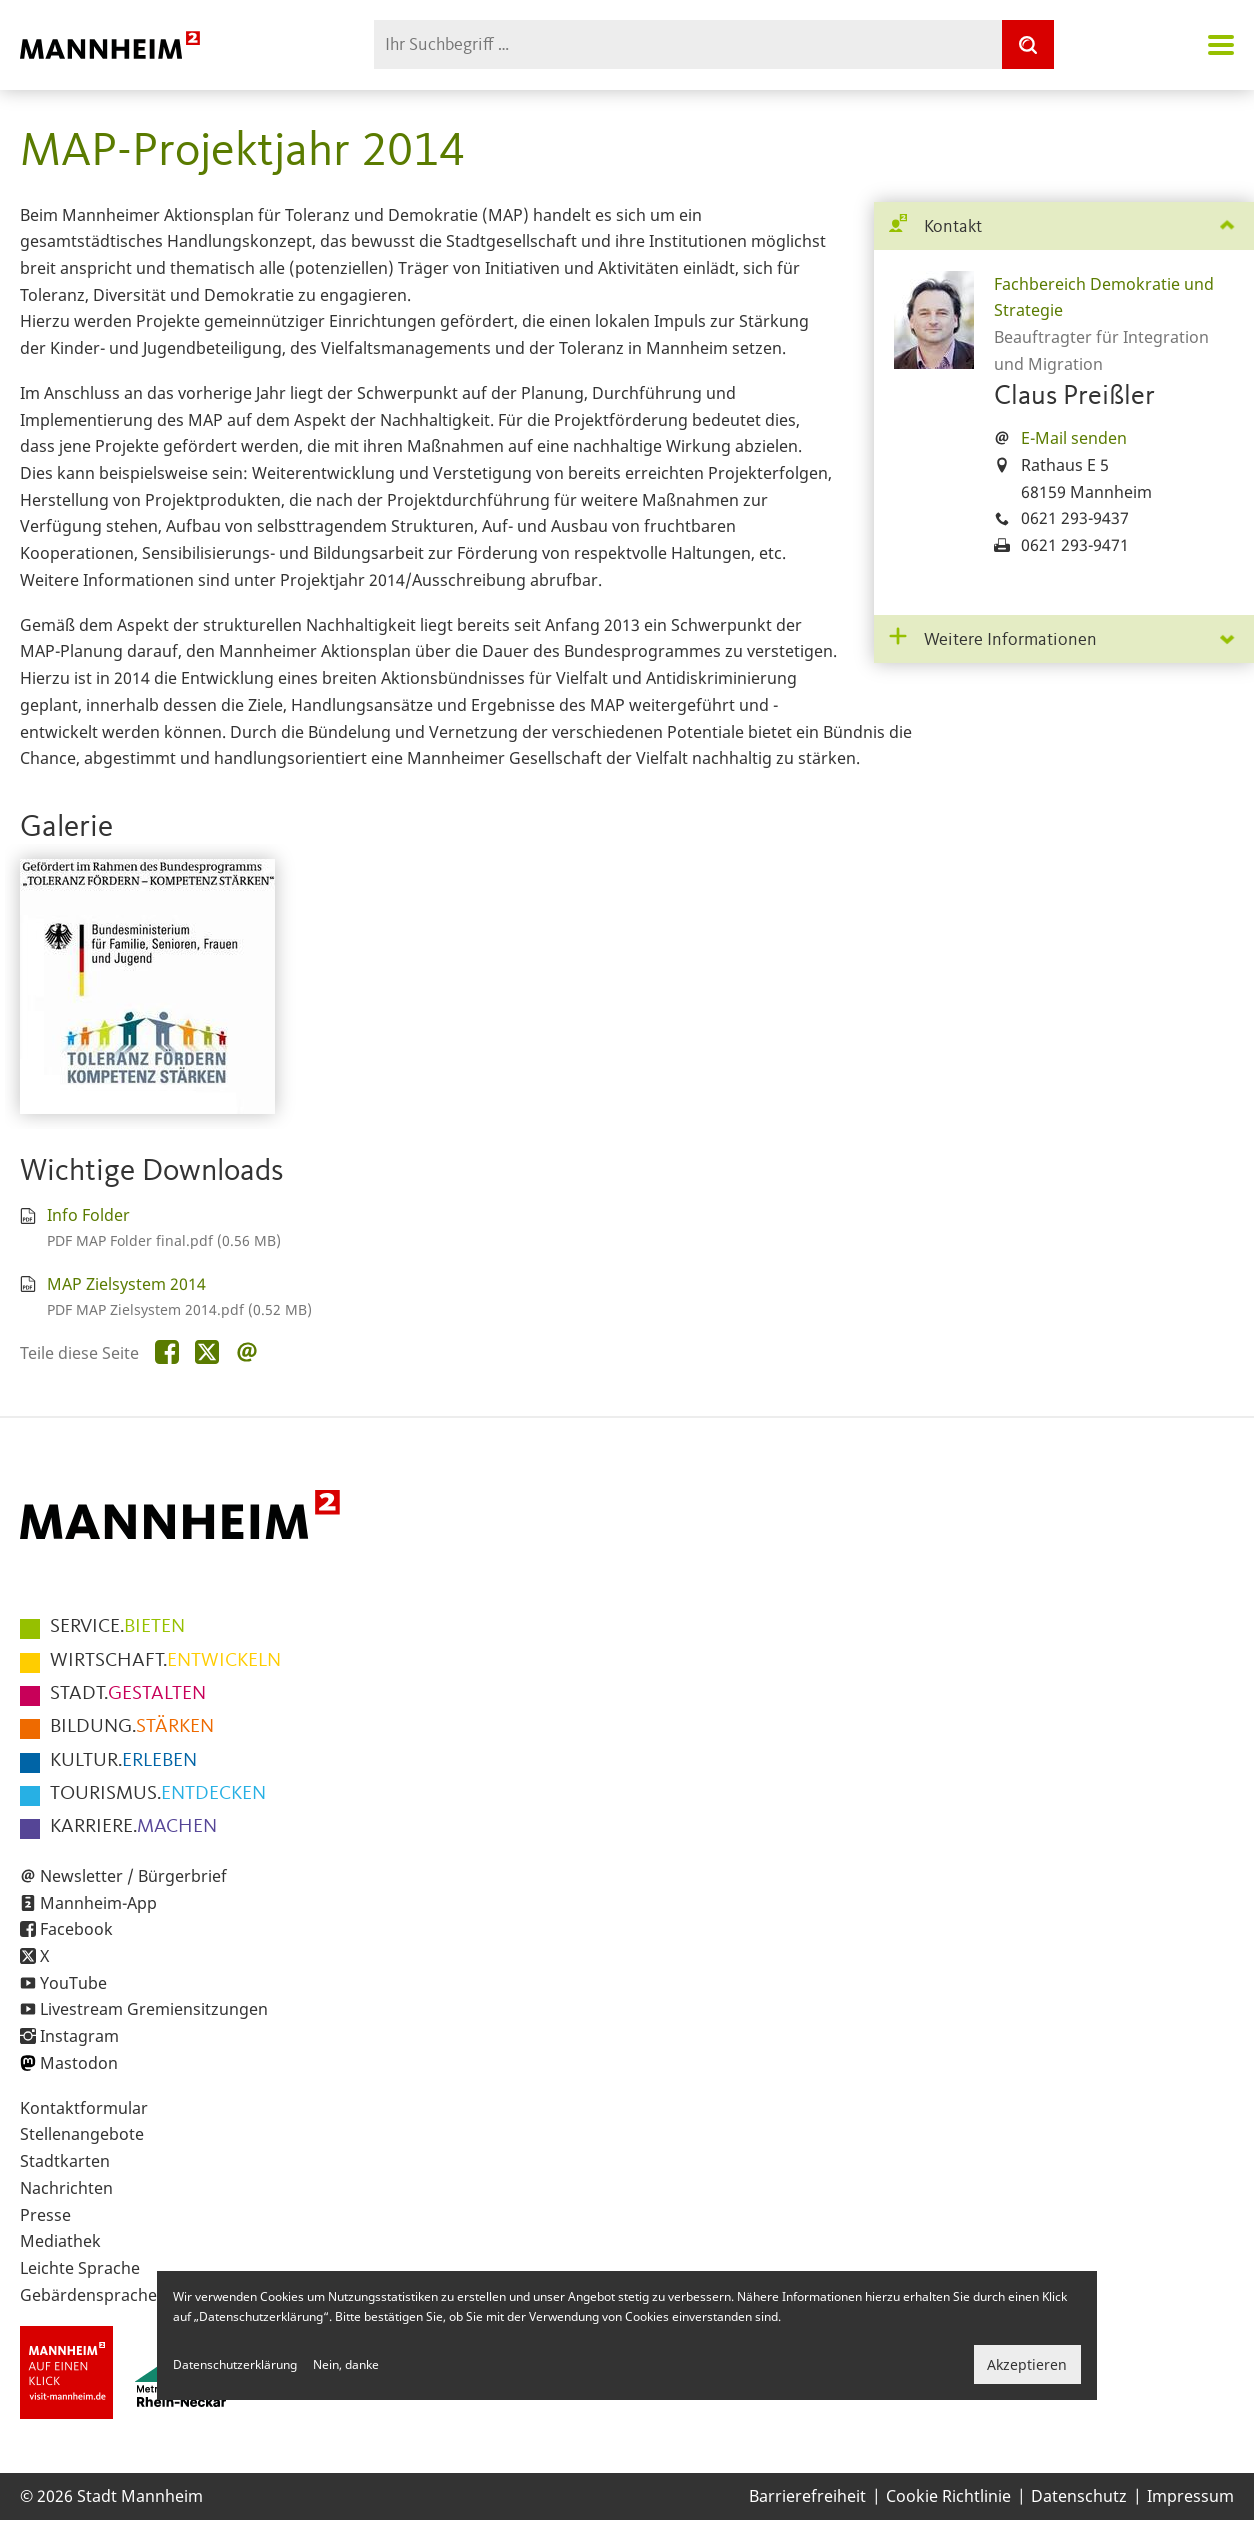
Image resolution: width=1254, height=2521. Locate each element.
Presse (45, 2215)
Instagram (79, 2036)
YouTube (73, 1983)
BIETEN (117, 1627)
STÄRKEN (132, 1727)
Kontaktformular (84, 2108)
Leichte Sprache (80, 2268)
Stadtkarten (65, 2161)
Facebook (76, 1929)
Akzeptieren (1027, 2364)
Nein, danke (346, 2364)
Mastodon (79, 2063)
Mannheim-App (98, 1903)
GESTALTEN (128, 1694)
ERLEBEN (123, 1761)
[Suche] (1028, 44)
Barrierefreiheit (807, 2496)
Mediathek (60, 2241)
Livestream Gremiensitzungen (154, 2009)
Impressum (1190, 2496)
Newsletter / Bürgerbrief (133, 1876)
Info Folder (88, 1215)
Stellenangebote (82, 2134)
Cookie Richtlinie (948, 2496)
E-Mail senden (1074, 438)
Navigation (1221, 45)
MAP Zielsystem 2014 (126, 1284)
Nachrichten (66, 2188)
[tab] (1064, 226)
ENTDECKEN (158, 1794)
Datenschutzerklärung (235, 2364)
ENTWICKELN (165, 1661)
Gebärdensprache (88, 2295)
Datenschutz (1079, 2496)
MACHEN (133, 1827)
